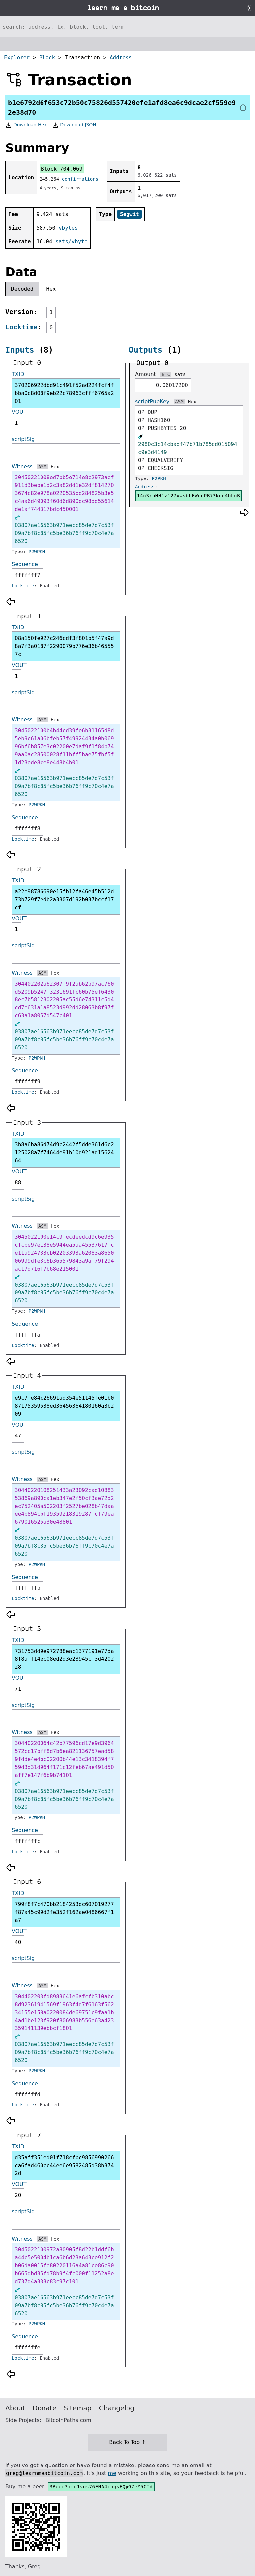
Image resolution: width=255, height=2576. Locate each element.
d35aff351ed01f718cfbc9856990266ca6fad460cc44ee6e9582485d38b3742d (64, 2165)
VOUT (19, 412)
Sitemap (78, 2408)
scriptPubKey (152, 401)
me (112, 2473)
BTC (166, 374)
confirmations (80, 179)
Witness (22, 466)
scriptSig (23, 439)
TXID (18, 374)
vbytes (68, 228)
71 (18, 1689)
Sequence (25, 564)
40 (18, 1942)
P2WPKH (37, 551)
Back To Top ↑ (127, 2442)
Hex (51, 289)
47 (18, 1436)
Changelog (116, 2408)
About (15, 2408)
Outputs (145, 350)
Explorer (17, 57)
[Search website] (127, 26)
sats (180, 374)
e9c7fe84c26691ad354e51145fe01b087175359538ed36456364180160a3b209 (64, 1406)
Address (121, 57)
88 (18, 1182)
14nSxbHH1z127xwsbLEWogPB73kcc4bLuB (188, 495)
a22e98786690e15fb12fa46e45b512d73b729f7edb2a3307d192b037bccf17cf (64, 899)
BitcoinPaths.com (68, 2420)
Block (47, 57)
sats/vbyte (71, 241)
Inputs (19, 350)
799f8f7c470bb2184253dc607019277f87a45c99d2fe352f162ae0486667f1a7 (64, 1912)
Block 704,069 (61, 169)
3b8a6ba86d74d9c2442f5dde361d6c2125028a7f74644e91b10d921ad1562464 (64, 1152)
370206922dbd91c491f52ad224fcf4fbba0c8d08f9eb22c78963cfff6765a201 (64, 393)
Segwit (129, 214)
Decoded (22, 289)
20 (18, 2195)
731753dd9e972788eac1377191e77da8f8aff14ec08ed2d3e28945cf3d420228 (64, 1659)
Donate (45, 2408)
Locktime (21, 327)
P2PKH (159, 478)
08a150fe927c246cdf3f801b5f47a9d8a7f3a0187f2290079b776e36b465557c (64, 646)
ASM (42, 466)
